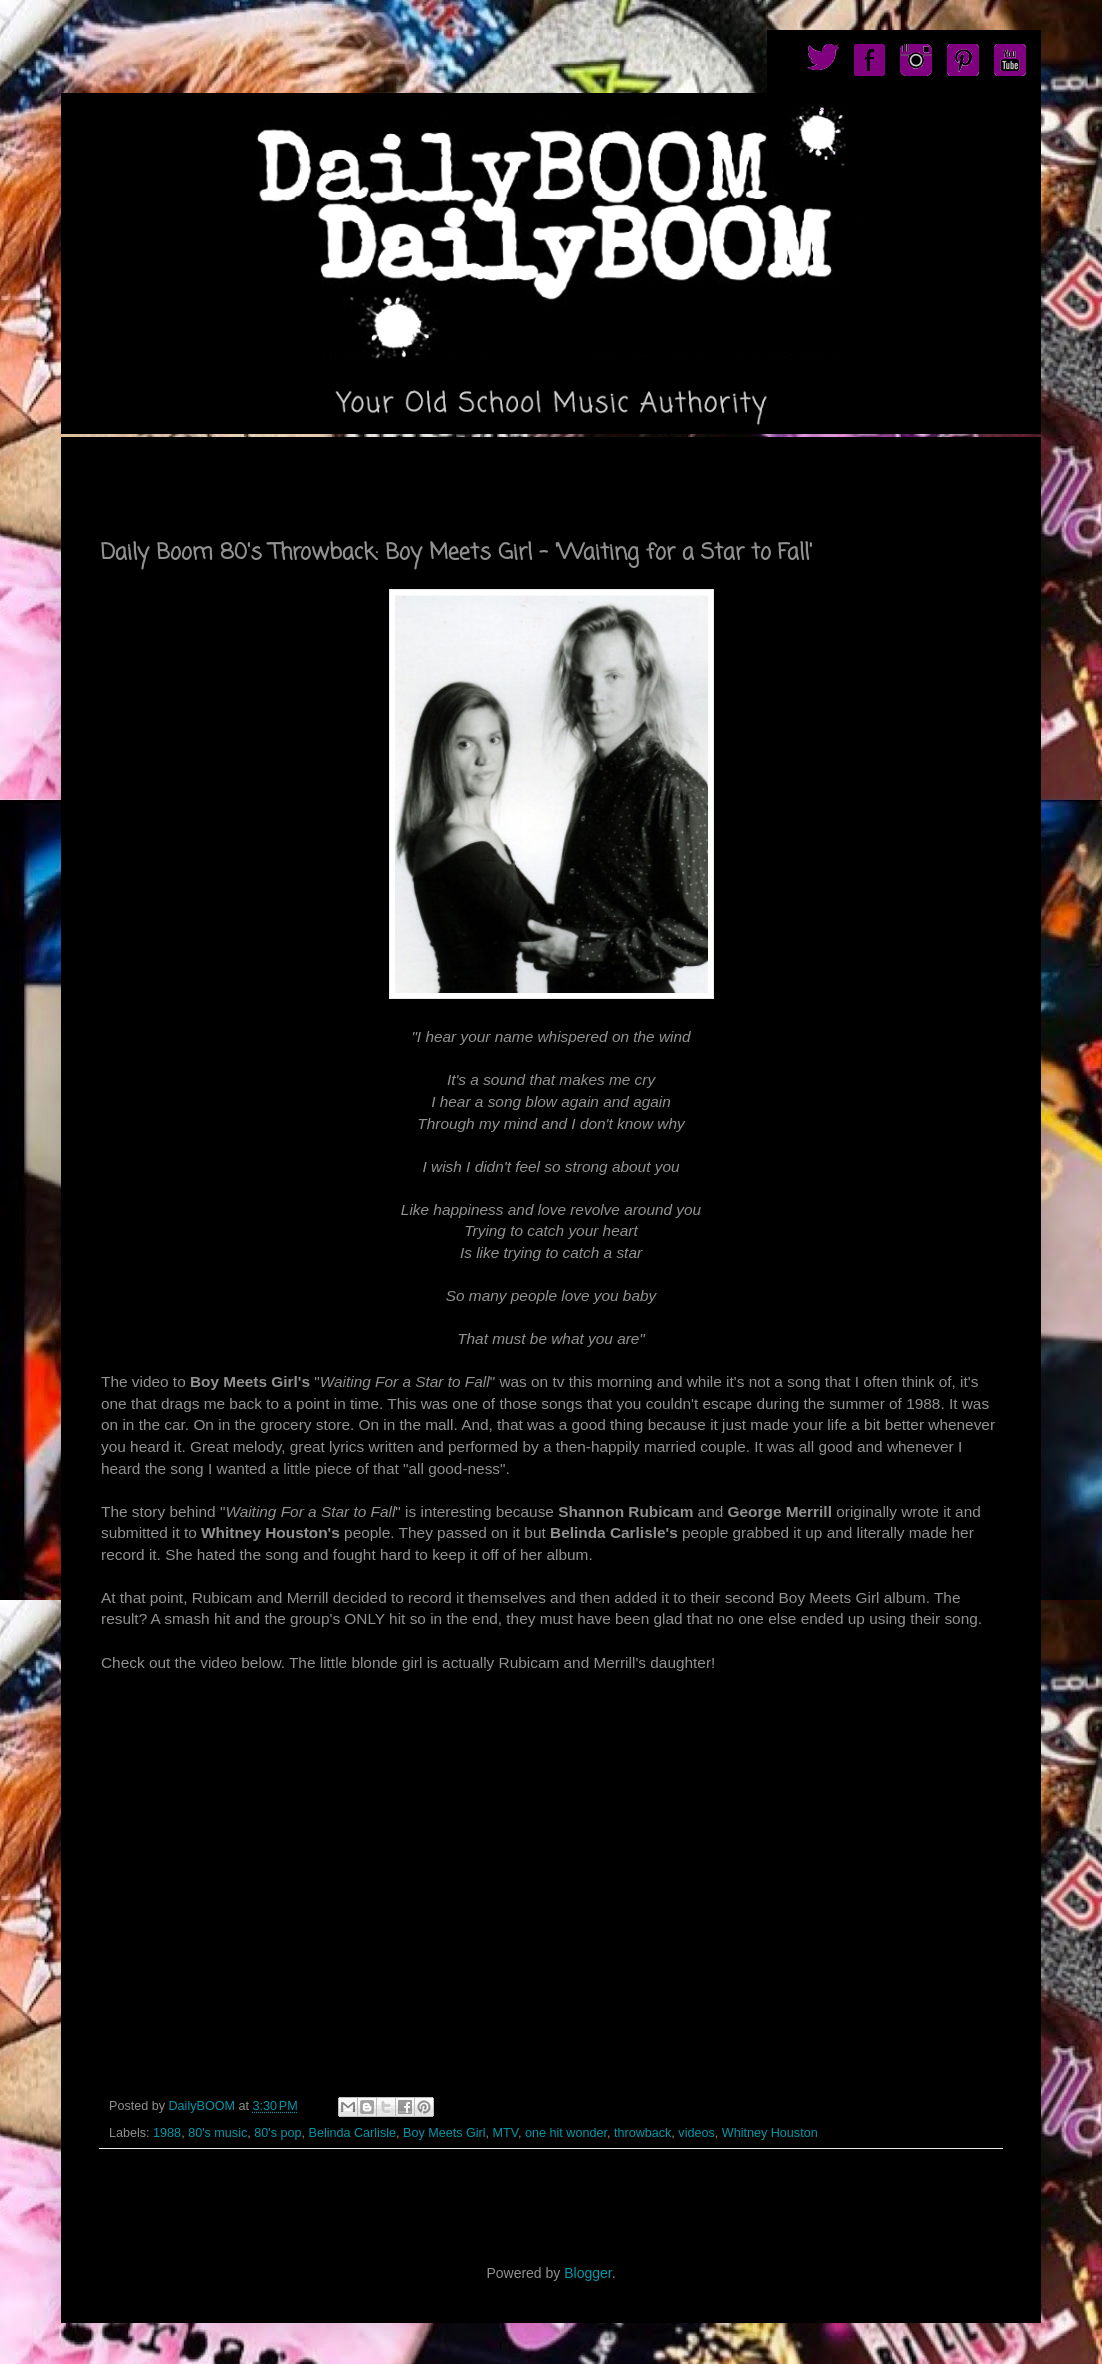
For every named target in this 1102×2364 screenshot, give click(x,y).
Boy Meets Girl (444, 2133)
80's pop (277, 2133)
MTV (505, 2133)
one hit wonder (566, 2133)
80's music (217, 2133)
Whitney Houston (770, 2133)
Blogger (587, 2273)
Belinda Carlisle (352, 2133)
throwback (642, 2133)
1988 (167, 2133)
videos (696, 2133)
